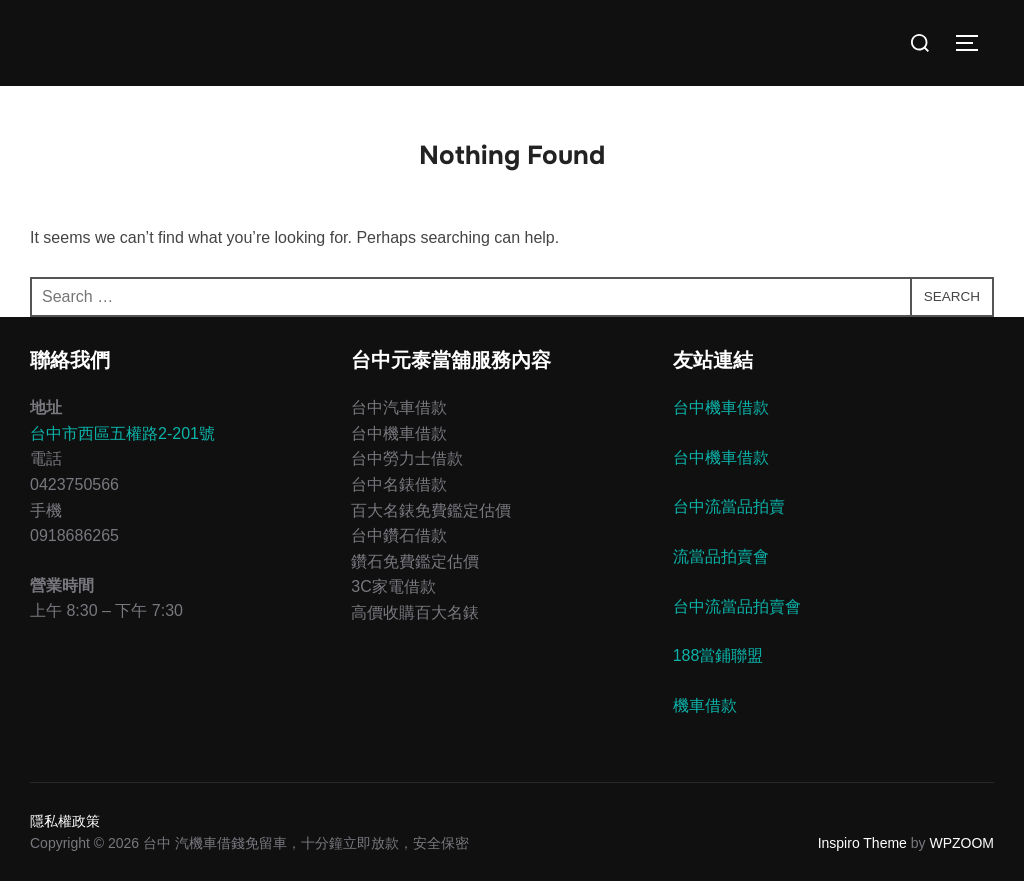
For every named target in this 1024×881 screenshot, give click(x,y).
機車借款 (705, 705)
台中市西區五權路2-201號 (122, 433)
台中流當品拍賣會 (737, 606)
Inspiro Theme (862, 843)
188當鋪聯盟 (718, 655)
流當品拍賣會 (721, 556)
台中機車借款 (721, 407)
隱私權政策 (65, 821)
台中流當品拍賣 (729, 506)
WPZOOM (961, 843)
